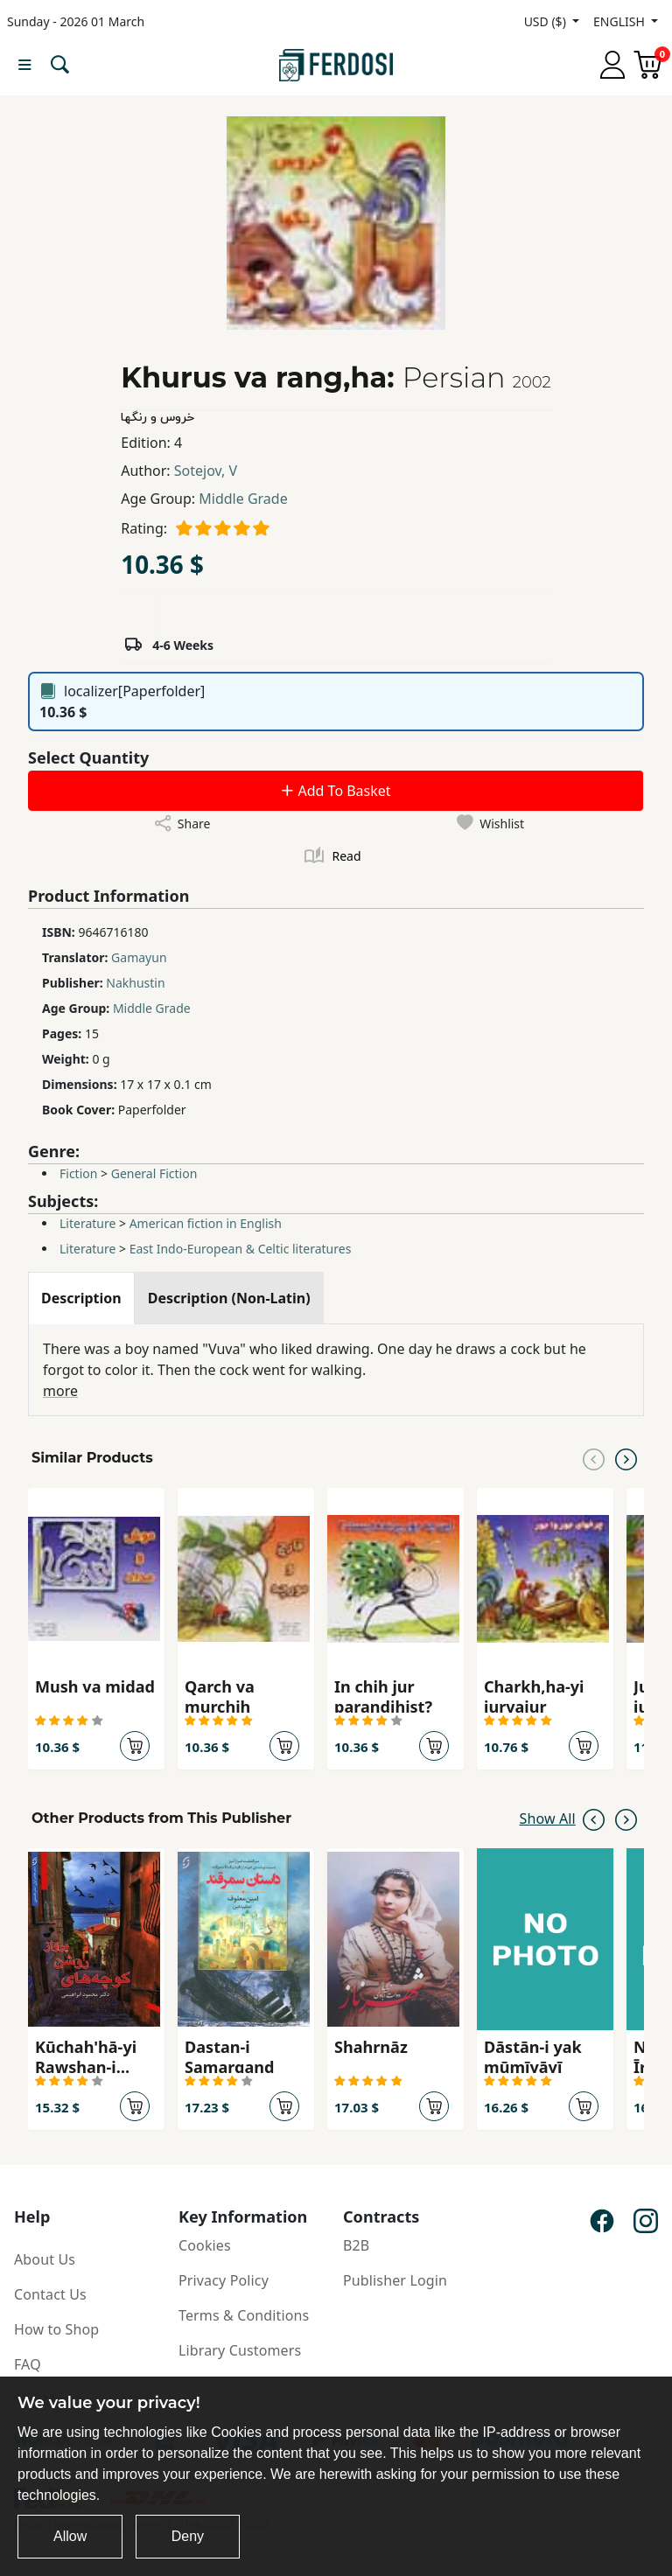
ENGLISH (620, 21)
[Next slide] (626, 1458)
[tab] (81, 1298)
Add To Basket (335, 790)
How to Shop (56, 2329)
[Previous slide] (593, 1458)
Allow (70, 2536)
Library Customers (239, 2350)
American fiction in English (206, 1223)
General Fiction (154, 1173)
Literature (88, 1223)
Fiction (78, 1173)
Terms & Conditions (243, 2315)
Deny (188, 2536)
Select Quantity (88, 757)
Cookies (204, 2245)
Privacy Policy (223, 2280)
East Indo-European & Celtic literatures (241, 1248)
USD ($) (547, 21)
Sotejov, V (205, 470)
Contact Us (50, 2294)
